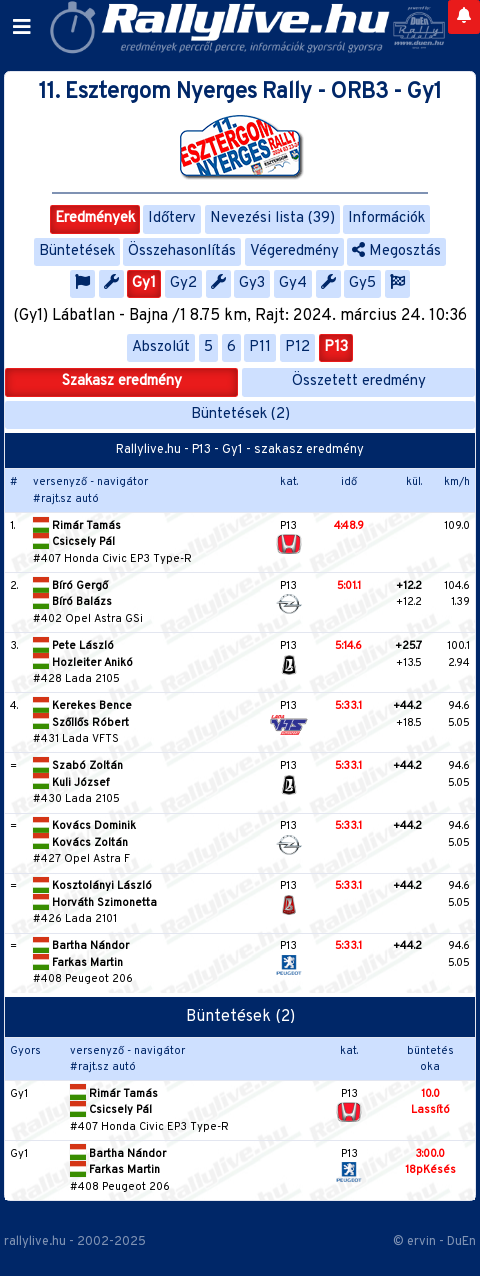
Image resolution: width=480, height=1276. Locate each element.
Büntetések (77, 251)
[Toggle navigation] (22, 28)
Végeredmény (294, 251)
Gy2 (183, 283)
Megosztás (396, 251)
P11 (260, 347)
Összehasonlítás (182, 251)
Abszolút (161, 347)
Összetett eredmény (359, 381)
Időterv (172, 218)
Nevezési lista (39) (272, 218)
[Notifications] (464, 17)
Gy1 (144, 283)
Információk (386, 218)
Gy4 (293, 283)
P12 (297, 347)
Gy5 (362, 283)
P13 (336, 347)
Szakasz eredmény (122, 381)
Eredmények (95, 218)
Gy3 (252, 283)
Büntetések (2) (240, 414)
